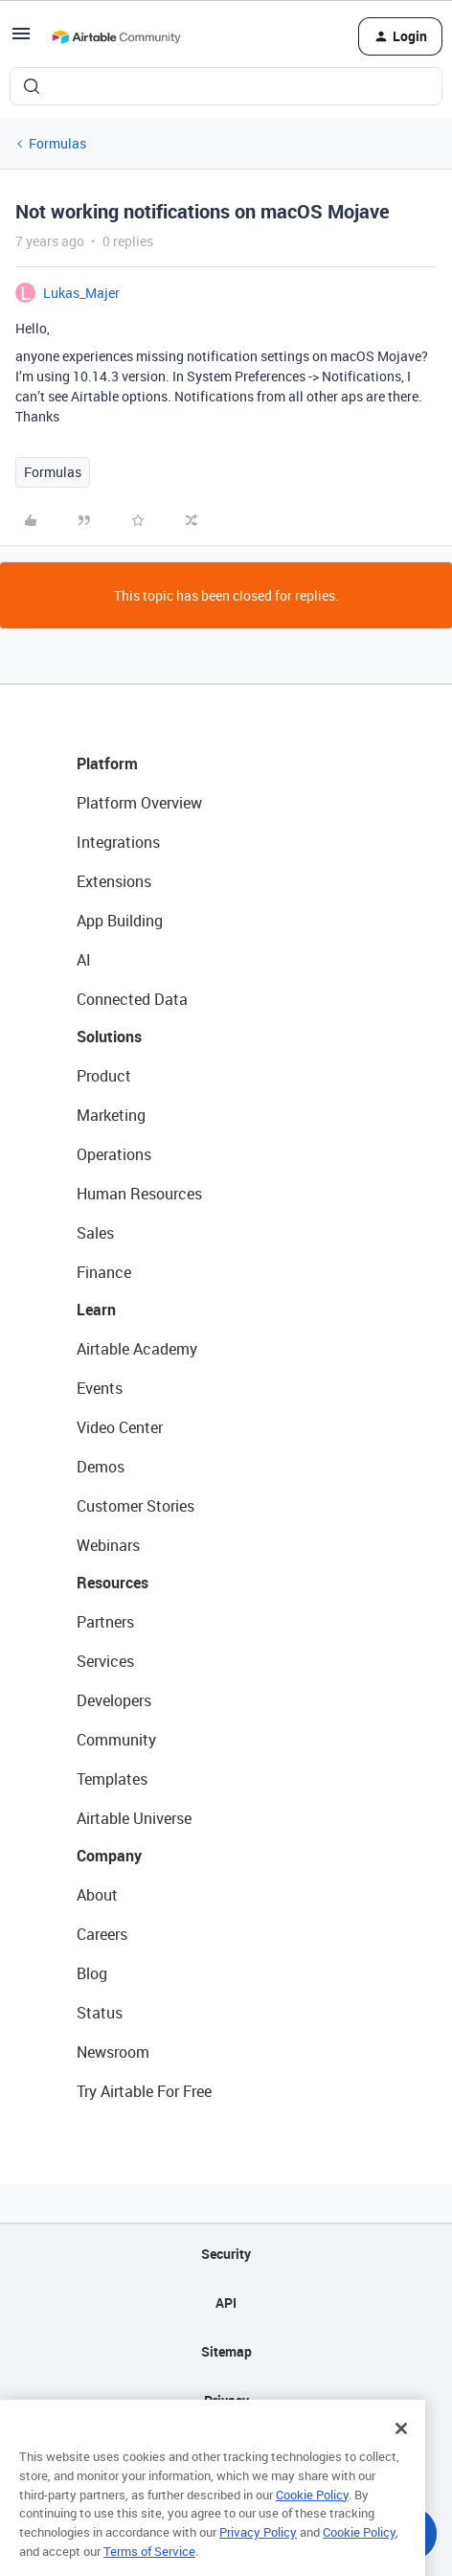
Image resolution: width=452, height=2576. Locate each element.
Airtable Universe (134, 1818)
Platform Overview (139, 802)
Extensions (114, 881)
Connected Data (132, 999)
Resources (112, 1582)
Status (100, 2012)
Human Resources (139, 1193)
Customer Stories (135, 1505)
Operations (114, 1154)
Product (104, 1075)
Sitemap (226, 2351)
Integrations (118, 842)
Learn (96, 1309)
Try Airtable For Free (144, 2091)
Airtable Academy (137, 1348)
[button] (21, 40)
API (226, 2302)
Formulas (57, 143)
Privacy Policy (258, 2559)
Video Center (120, 1427)
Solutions (109, 1036)
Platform (107, 763)
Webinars (108, 1545)
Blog (92, 1973)
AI (84, 959)
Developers (114, 1700)
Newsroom (113, 2052)
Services (105, 1661)
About (97, 1894)
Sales (95, 1232)
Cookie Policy (312, 2522)
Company (109, 1855)
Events (100, 1388)
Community (116, 1739)
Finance (104, 1272)
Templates (112, 1779)
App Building (120, 920)
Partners (105, 1621)
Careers (102, 1934)
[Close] (401, 2457)
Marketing (111, 1115)
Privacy (226, 2400)
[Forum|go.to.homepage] (116, 36)
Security (226, 2254)
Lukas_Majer (81, 293)
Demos (100, 1466)
